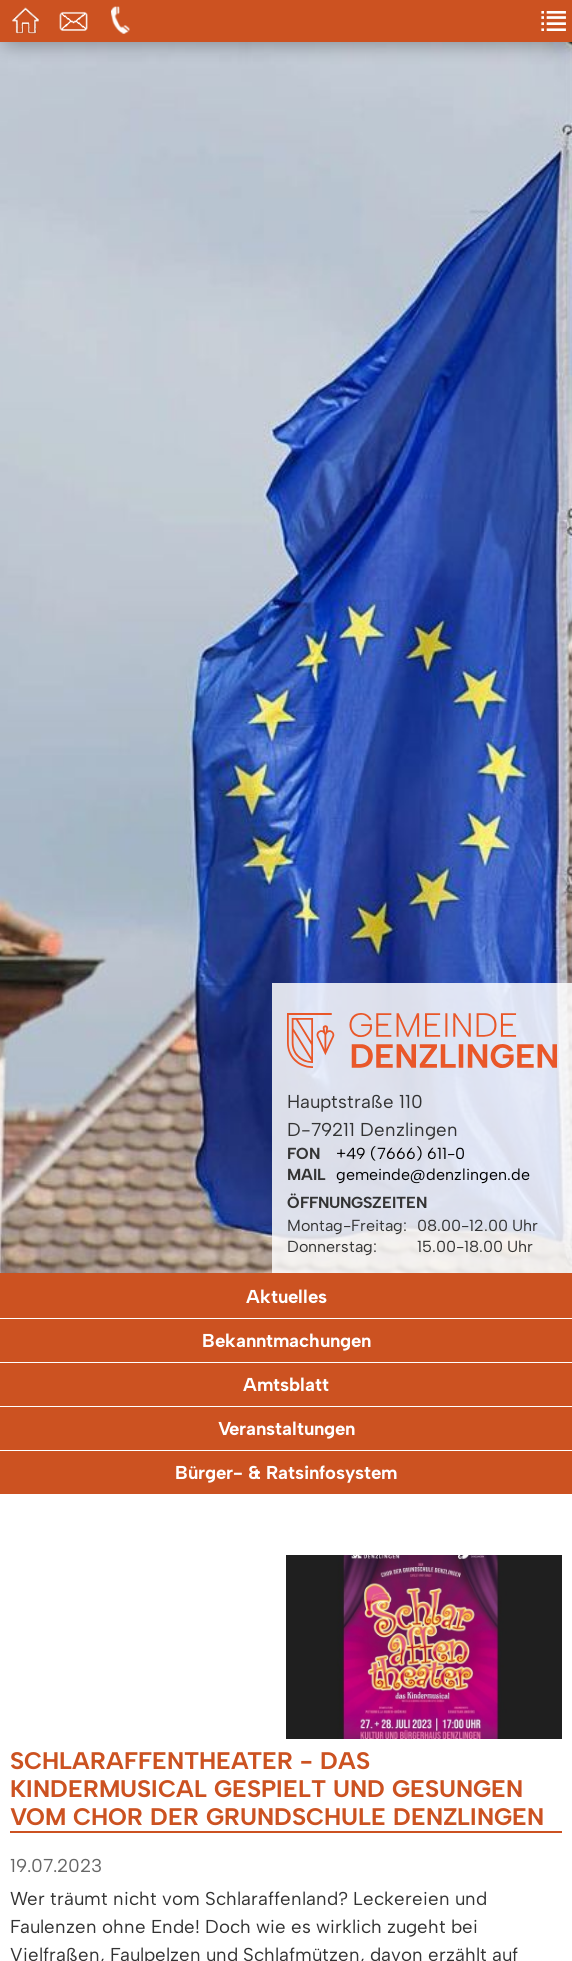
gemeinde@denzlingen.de (433, 1174)
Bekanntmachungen (286, 1340)
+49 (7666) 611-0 (400, 1153)
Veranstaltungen (286, 1428)
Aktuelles (286, 1296)
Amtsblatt (286, 1384)
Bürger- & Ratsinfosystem (286, 1472)
